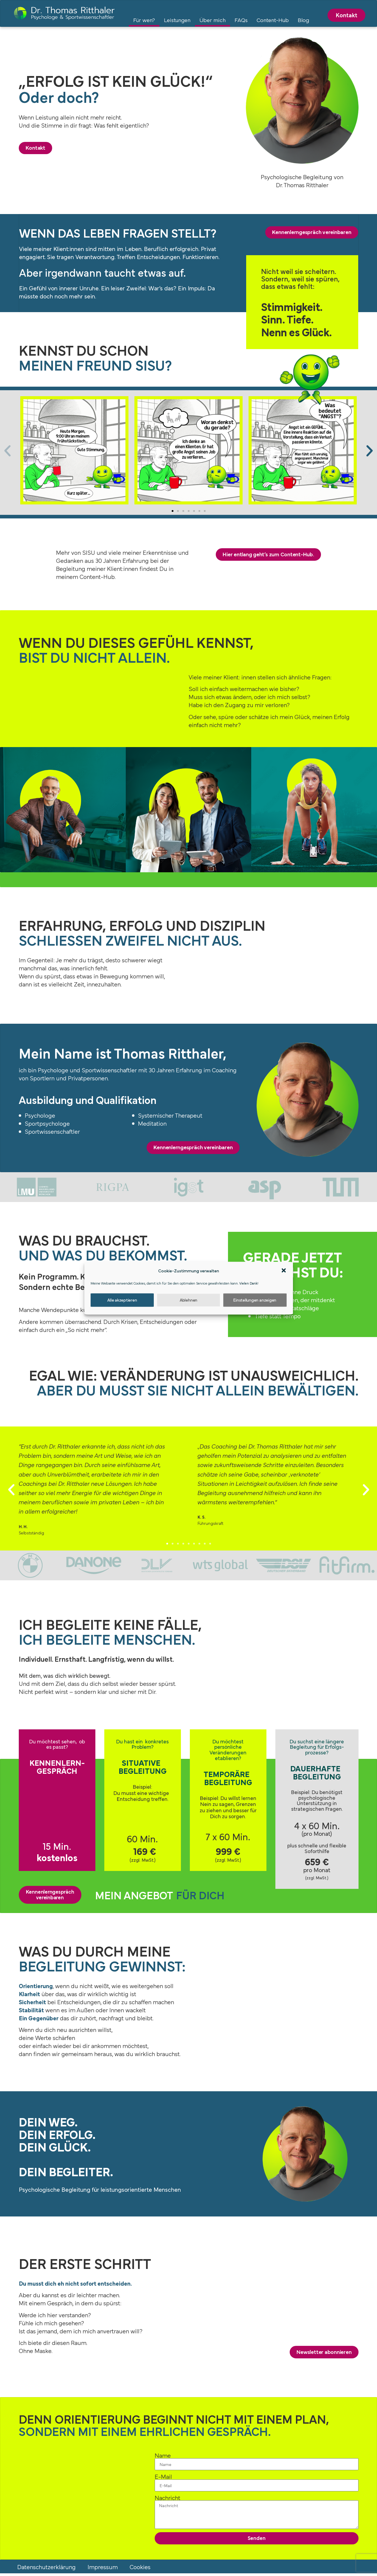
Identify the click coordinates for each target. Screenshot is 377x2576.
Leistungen (177, 20)
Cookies (140, 2569)
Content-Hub (273, 20)
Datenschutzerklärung (46, 2569)
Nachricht (167, 2499)
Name (163, 2456)
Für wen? (144, 20)
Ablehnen (188, 1300)
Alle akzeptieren (122, 1300)
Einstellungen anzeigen (255, 1300)
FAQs (241, 20)
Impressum (103, 2569)
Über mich (212, 20)
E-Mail (163, 2478)
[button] (284, 1271)
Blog (303, 20)
